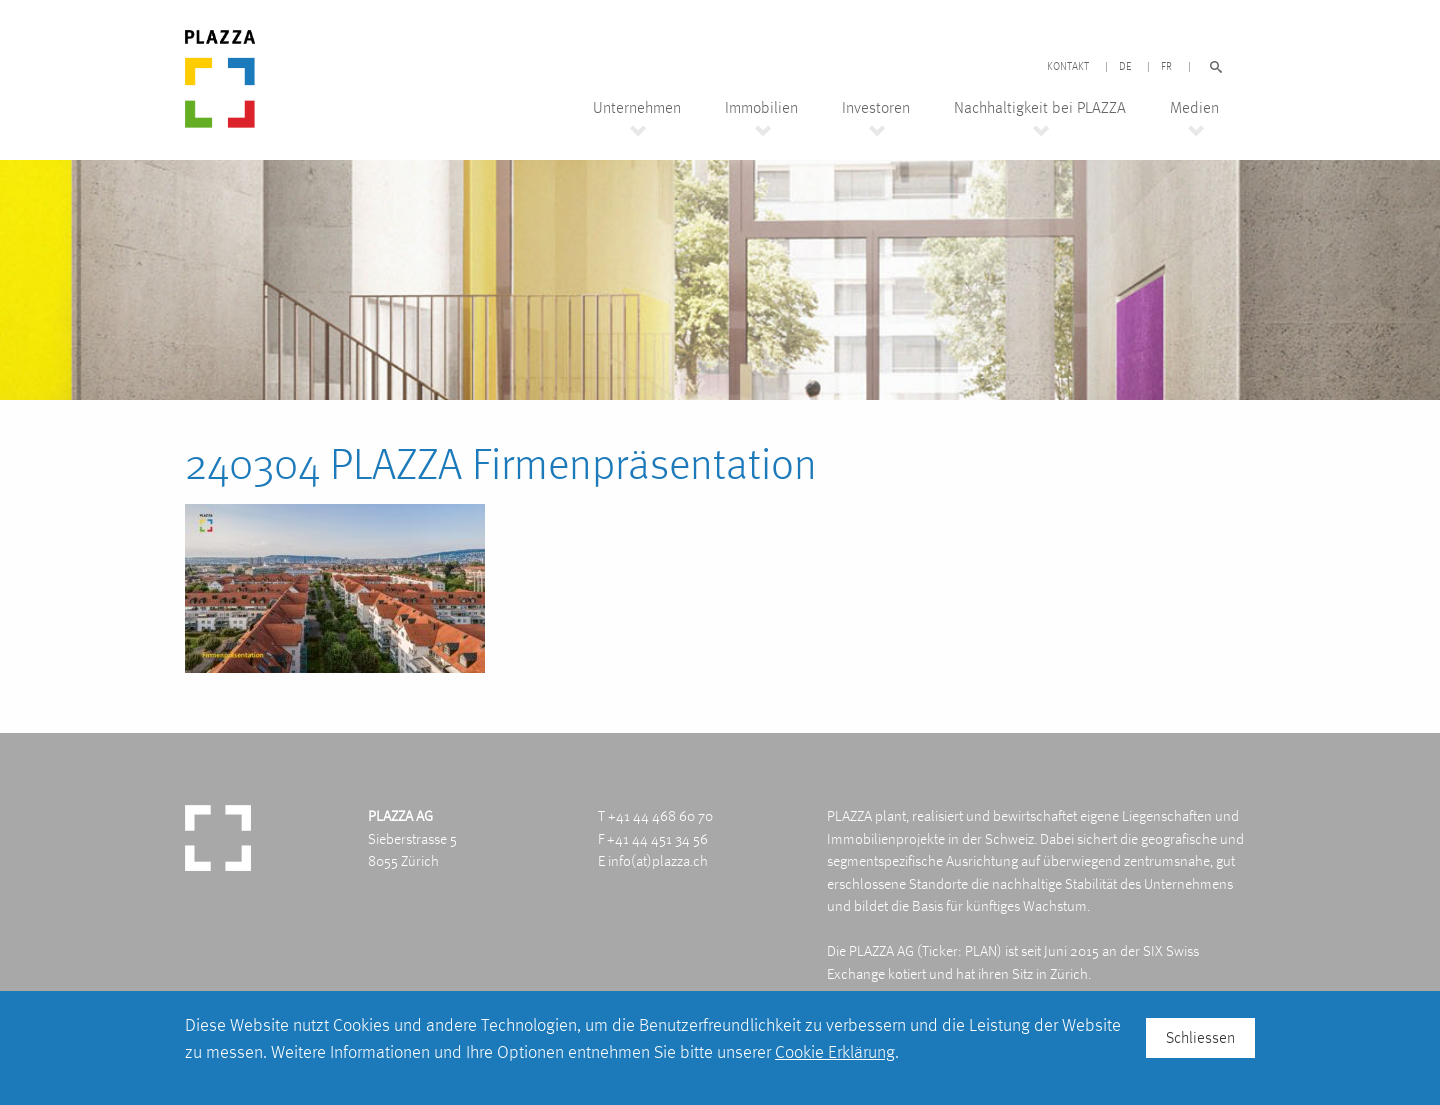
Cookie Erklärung (835, 1051)
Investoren (876, 108)
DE (1125, 67)
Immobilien (761, 108)
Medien (1194, 108)
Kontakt (1068, 67)
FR (1166, 67)
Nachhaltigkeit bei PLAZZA (1040, 108)
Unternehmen (637, 108)
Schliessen (1200, 1037)
